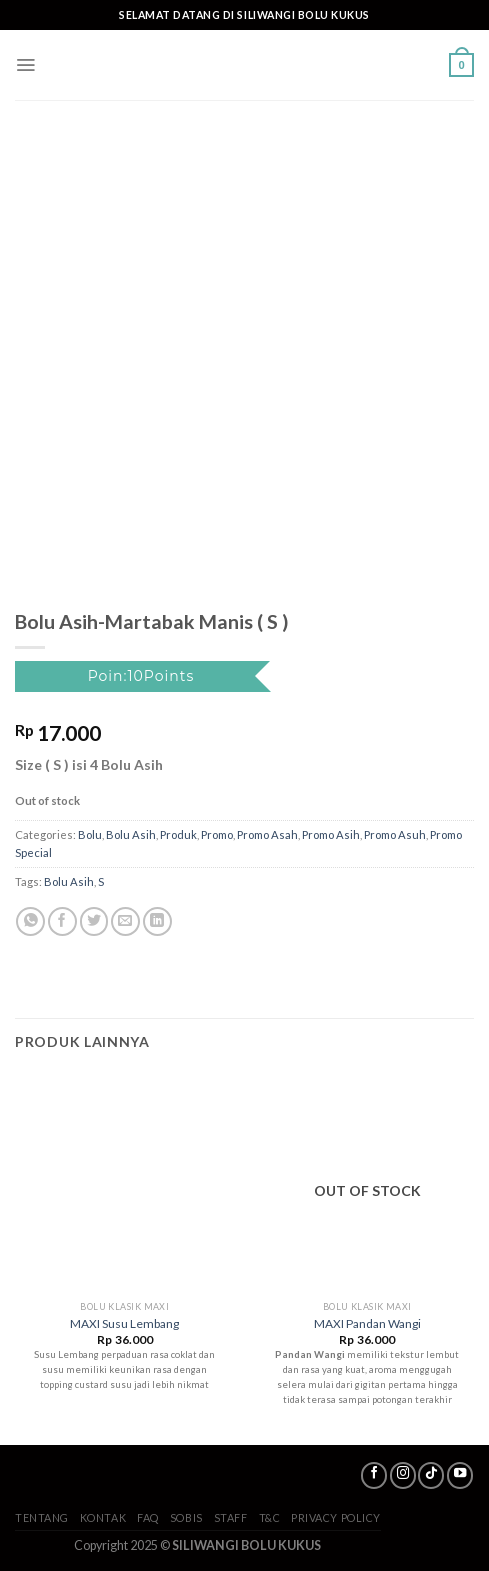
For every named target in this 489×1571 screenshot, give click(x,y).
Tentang (42, 1517)
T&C (270, 1517)
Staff (231, 1517)
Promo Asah (267, 834)
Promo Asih (331, 834)
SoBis (186, 1517)
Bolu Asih (131, 834)
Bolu (90, 834)
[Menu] (25, 65)
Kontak (103, 1517)
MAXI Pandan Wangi (367, 1323)
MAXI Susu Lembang (124, 1323)
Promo (217, 834)
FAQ (148, 1517)
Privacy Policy (336, 1517)
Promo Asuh (395, 834)
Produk (178, 834)
